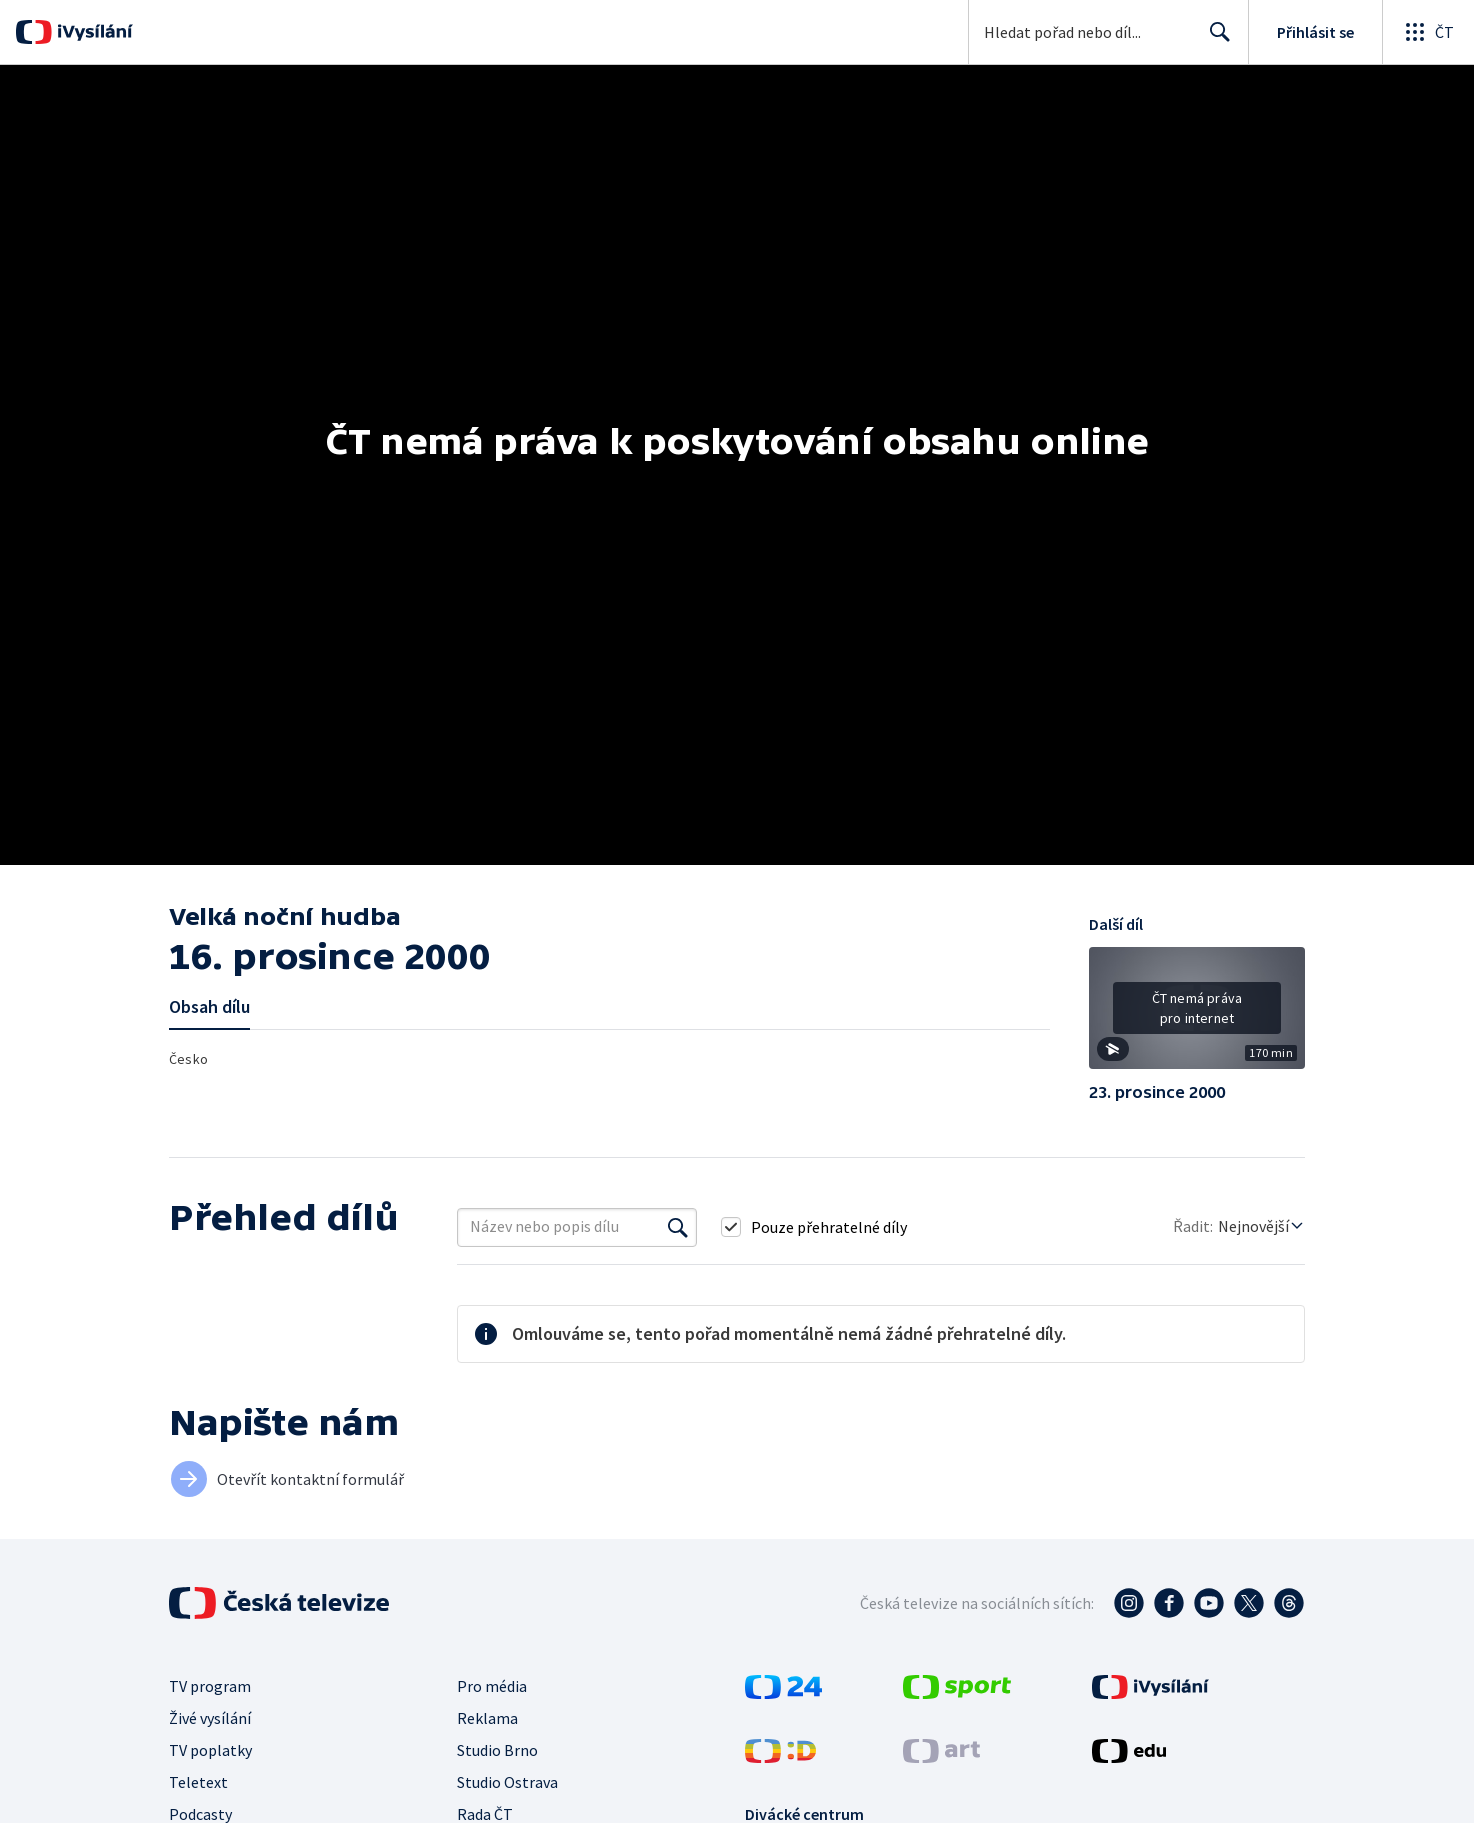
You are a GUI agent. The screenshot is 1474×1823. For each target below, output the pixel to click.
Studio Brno (497, 1750)
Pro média (492, 1686)
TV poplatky (210, 1750)
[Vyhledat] (678, 1227)
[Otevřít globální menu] (1428, 32)
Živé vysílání (210, 1718)
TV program (210, 1686)
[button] (1197, 1015)
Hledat (1214, 40)
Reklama (487, 1718)
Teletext (198, 1782)
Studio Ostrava (507, 1782)
